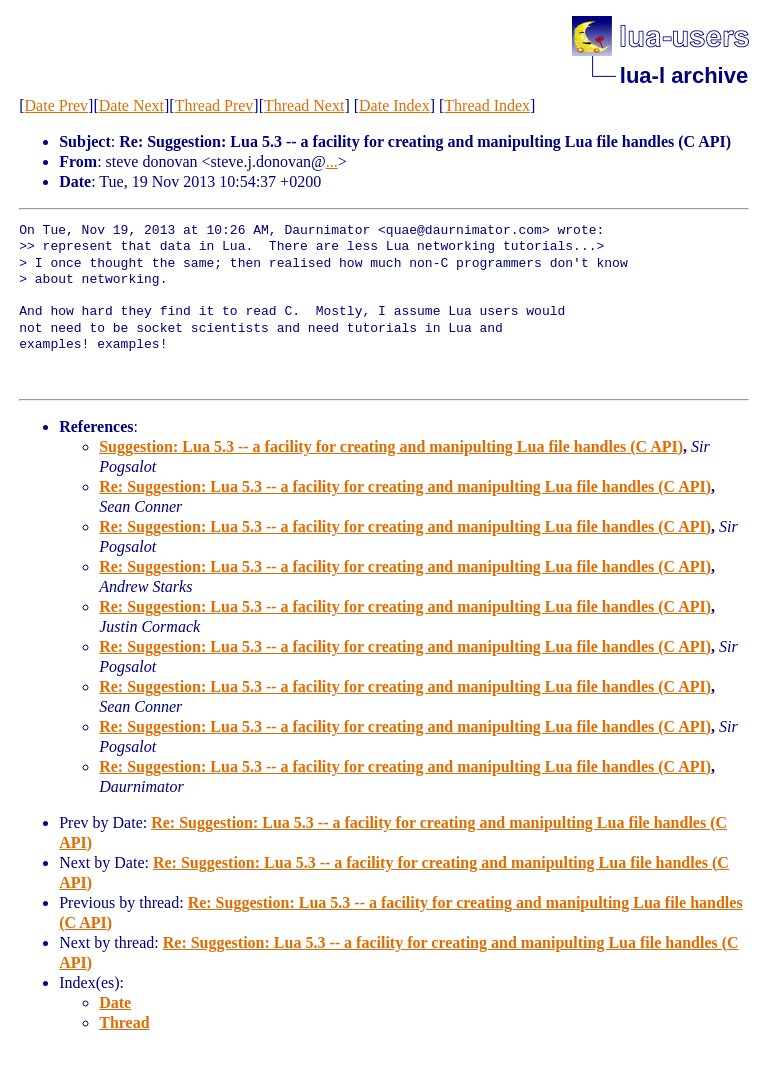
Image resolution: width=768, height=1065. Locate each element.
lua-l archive (684, 75)
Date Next (131, 105)
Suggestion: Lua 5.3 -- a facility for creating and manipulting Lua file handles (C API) (391, 446)
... (332, 161)
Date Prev (57, 105)
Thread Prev (214, 105)
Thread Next (304, 105)
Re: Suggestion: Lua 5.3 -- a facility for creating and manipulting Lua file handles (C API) (405, 486)
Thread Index (487, 105)
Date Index (394, 105)
